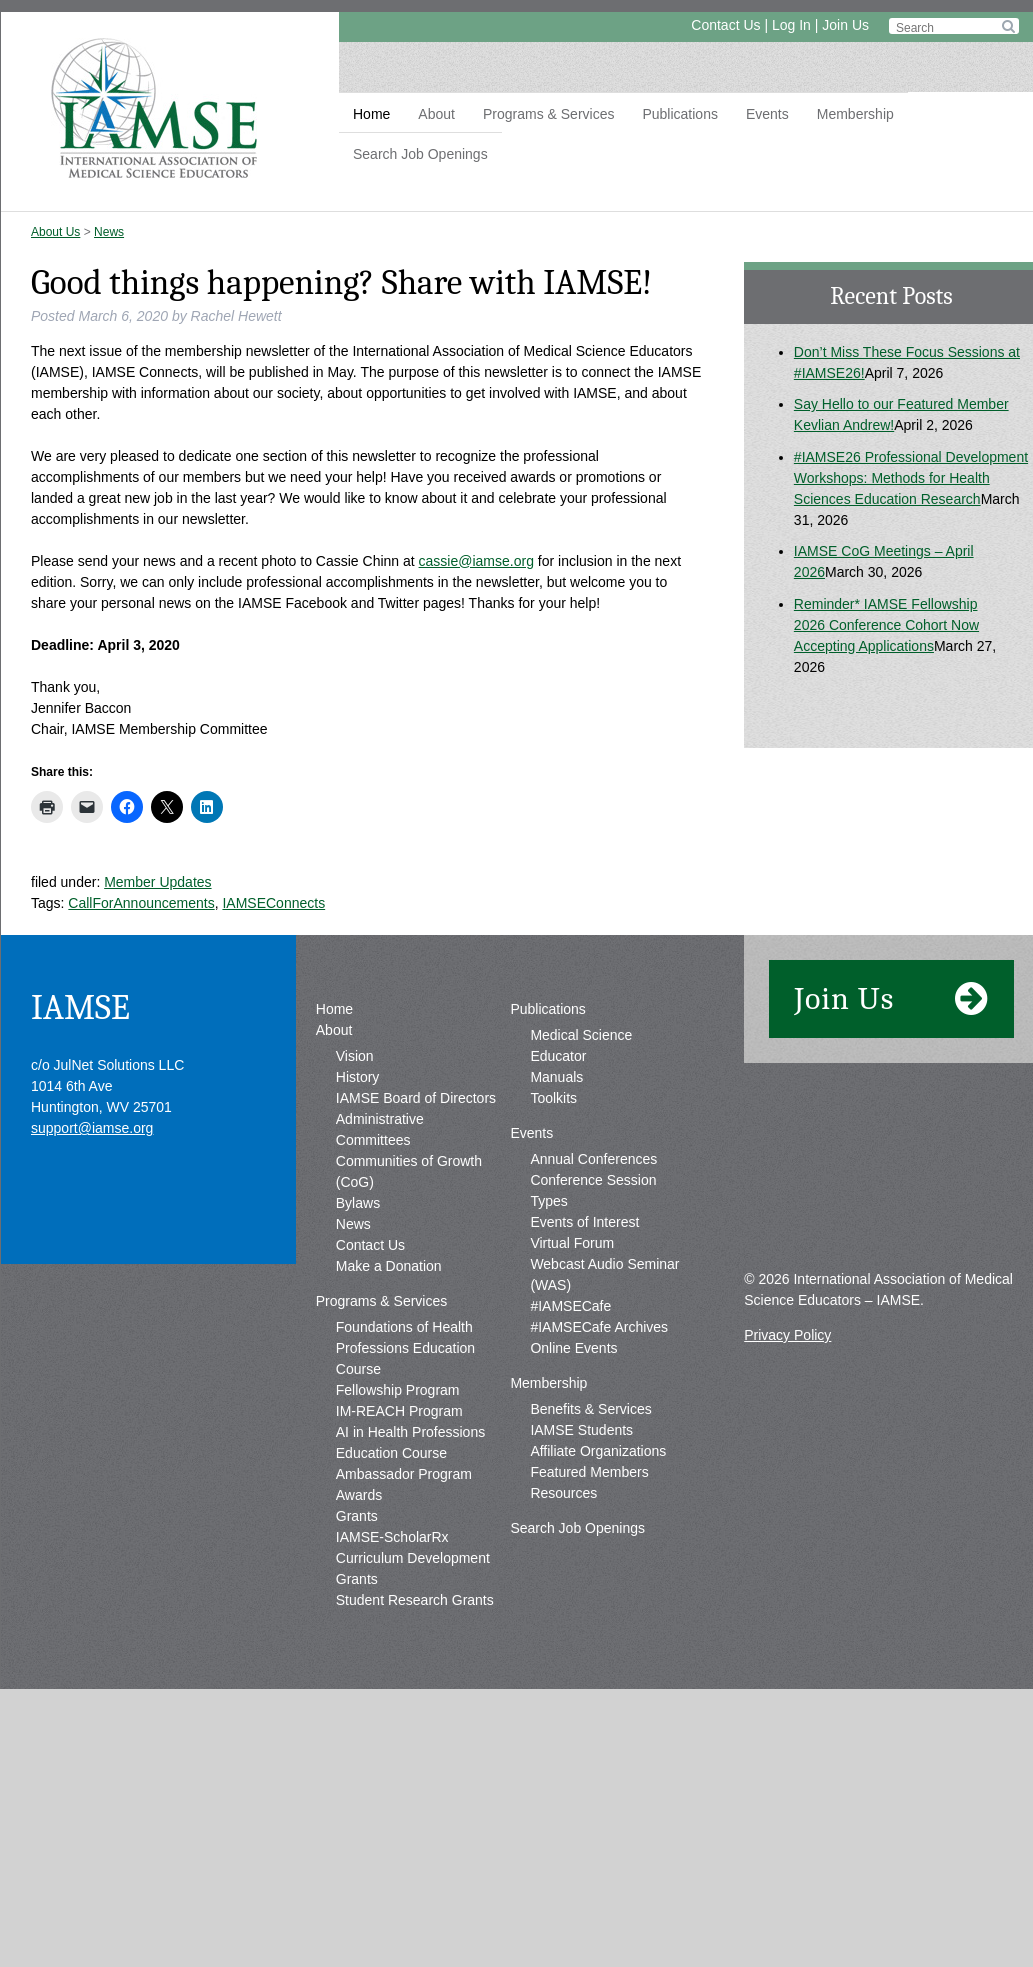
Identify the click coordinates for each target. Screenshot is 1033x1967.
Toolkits (553, 1098)
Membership (855, 114)
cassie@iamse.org (476, 561)
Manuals (556, 1077)
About (436, 114)
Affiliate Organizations (598, 1451)
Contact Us (725, 25)
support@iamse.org (92, 1128)
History (358, 1077)
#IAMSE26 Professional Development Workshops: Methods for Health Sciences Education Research (911, 478)
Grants (357, 1516)
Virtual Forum (572, 1243)
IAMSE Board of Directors (416, 1098)
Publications (680, 114)
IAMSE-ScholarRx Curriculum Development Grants (413, 1558)
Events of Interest (584, 1222)
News (109, 232)
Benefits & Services (590, 1409)
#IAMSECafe (570, 1306)
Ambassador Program (404, 1474)
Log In (791, 25)
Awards (359, 1495)
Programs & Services (548, 114)
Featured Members (589, 1472)
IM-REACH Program (399, 1411)
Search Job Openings (420, 154)
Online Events (573, 1348)
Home (371, 114)
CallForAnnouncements (141, 903)
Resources (563, 1493)
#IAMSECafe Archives (599, 1327)
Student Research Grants (415, 1600)
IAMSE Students (581, 1430)
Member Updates (157, 882)
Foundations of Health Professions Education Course (405, 1348)
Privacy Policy (787, 1335)
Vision (355, 1056)
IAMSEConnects (273, 903)
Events (767, 114)
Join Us (845, 25)
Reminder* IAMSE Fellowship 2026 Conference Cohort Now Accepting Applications (886, 625)
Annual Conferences (593, 1159)
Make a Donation (389, 1266)
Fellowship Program (398, 1390)
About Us (55, 232)
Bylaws (358, 1203)
